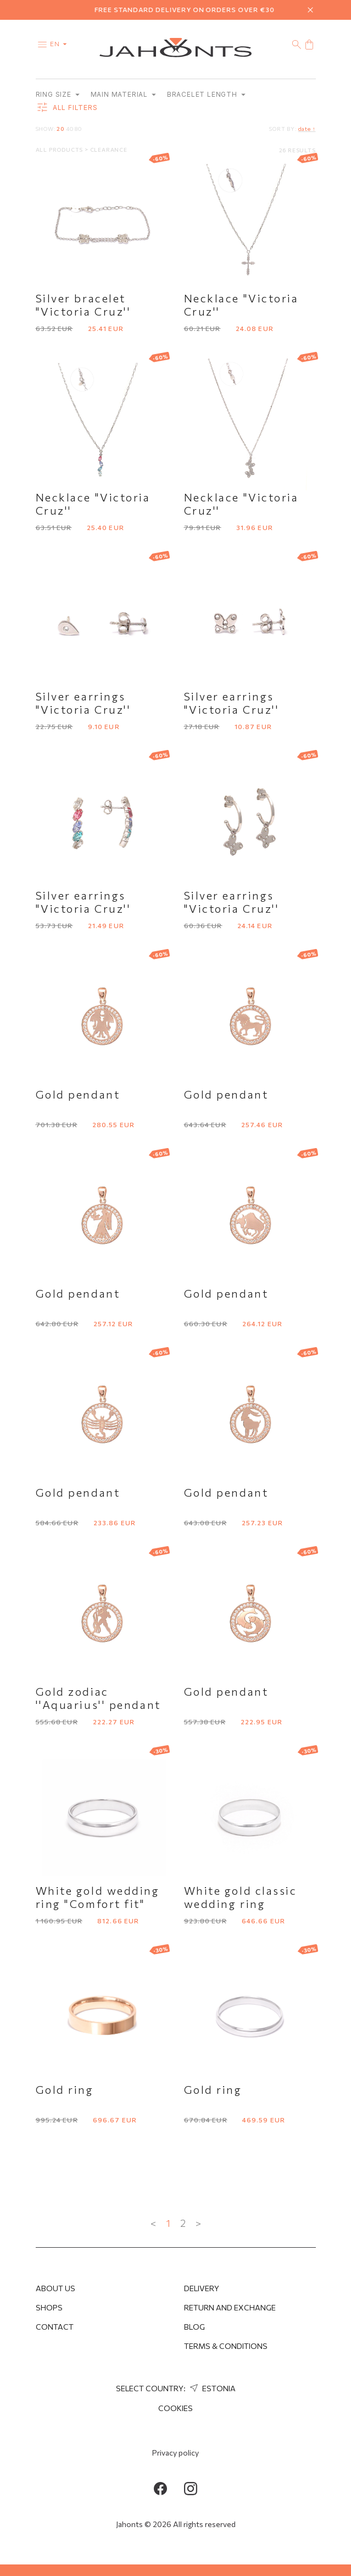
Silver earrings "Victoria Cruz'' (83, 703)
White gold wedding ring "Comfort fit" (98, 1897)
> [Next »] (198, 2224)
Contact (55, 2326)
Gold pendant (78, 1094)
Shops (49, 2307)
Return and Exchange (230, 2307)
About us (55, 2288)
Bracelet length (206, 95)
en (60, 43)
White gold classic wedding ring (240, 1897)
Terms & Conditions (226, 2346)
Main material (123, 95)
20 (60, 129)
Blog (194, 2326)
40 (70, 129)
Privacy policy (175, 2452)
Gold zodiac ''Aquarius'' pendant (98, 1698)
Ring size (58, 95)
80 (78, 129)
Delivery (201, 2288)
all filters (67, 108)
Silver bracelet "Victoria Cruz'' (83, 305)
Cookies (175, 2408)
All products (60, 150)
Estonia (211, 2388)
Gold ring (65, 2090)
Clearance (108, 150)
